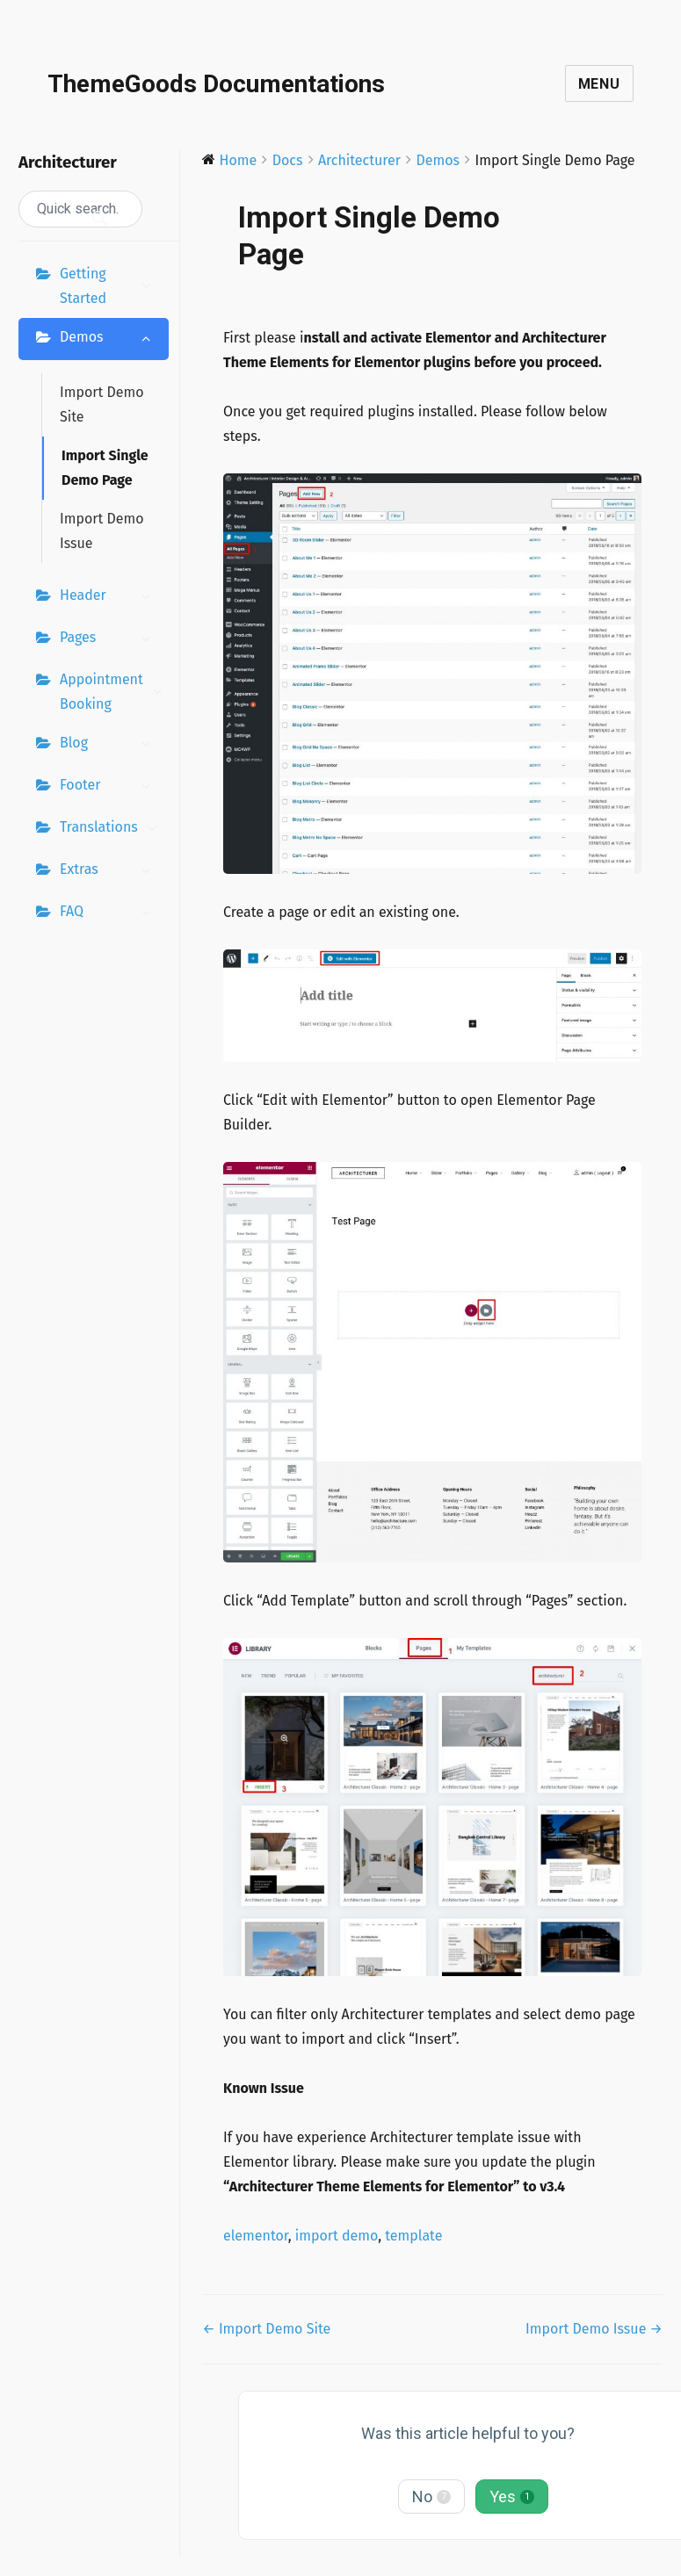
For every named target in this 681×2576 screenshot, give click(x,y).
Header (110, 597)
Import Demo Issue (102, 531)
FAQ (110, 913)
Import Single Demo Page (105, 467)
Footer (110, 787)
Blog (110, 745)
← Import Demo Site (266, 2328)
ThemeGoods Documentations (216, 83)
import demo (336, 2235)
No (431, 2496)
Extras (110, 871)
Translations (113, 829)
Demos (110, 339)
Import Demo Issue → (594, 2328)
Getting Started (110, 286)
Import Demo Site (102, 404)
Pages (110, 639)
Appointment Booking (114, 691)
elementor (255, 2235)
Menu (599, 84)
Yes (511, 2496)
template (413, 2235)
